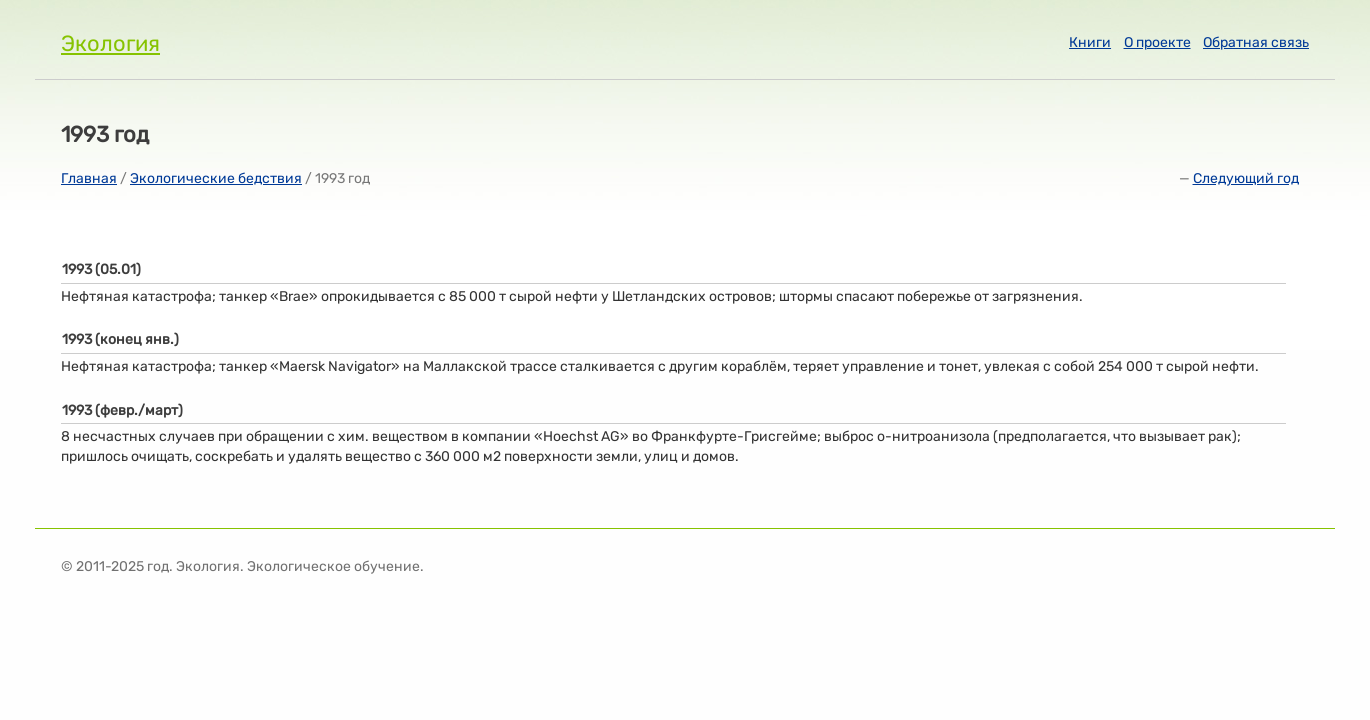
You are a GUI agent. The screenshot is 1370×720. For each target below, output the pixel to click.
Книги (1090, 42)
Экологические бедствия (216, 178)
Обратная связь (1256, 42)
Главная (89, 178)
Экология (110, 43)
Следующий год (1246, 178)
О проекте (1157, 42)
